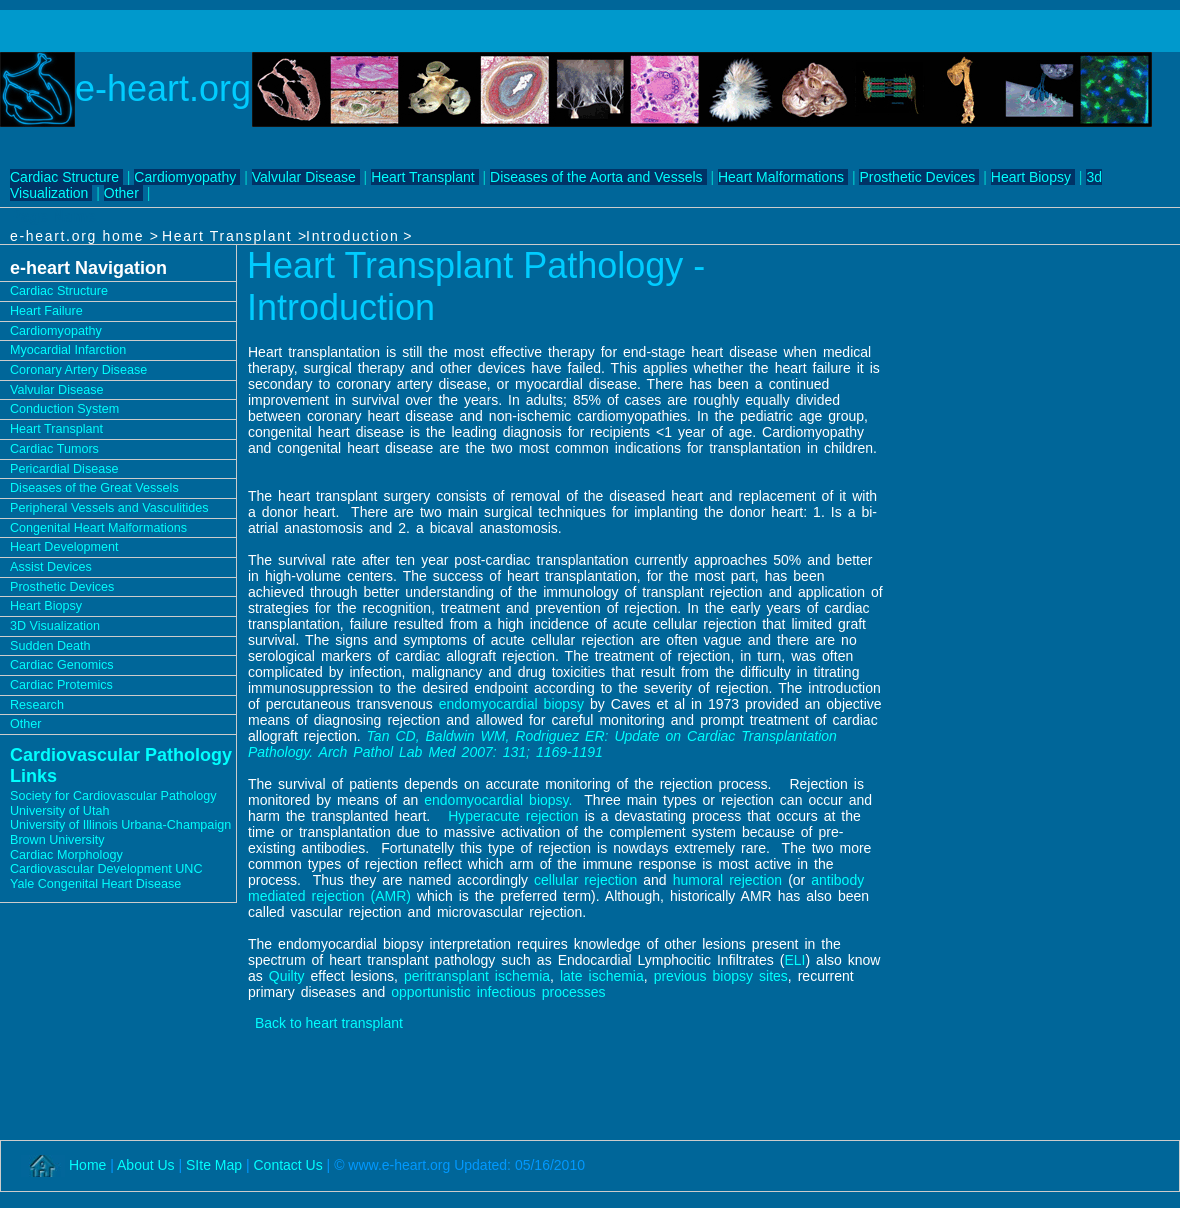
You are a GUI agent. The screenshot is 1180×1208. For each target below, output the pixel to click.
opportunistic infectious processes (498, 992)
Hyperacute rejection (513, 816)
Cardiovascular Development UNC (106, 869)
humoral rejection (728, 880)
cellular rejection (585, 880)
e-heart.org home (80, 236)
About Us (146, 1164)
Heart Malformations (781, 177)
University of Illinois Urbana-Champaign (120, 825)
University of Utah (59, 811)
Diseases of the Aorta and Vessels (596, 177)
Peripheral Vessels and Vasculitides (109, 508)
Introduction (352, 236)
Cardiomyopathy (185, 177)
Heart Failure (46, 311)
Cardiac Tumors (54, 449)
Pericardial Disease (64, 469)
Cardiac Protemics (61, 685)
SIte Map (216, 1164)
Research (37, 705)
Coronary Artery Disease (78, 370)
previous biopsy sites (721, 976)
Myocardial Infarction (68, 350)
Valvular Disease (304, 177)
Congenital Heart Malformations (98, 528)
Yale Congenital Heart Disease (95, 884)
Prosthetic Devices (917, 177)
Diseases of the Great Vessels (94, 488)
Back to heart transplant (329, 1023)
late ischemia (599, 976)
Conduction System (64, 409)
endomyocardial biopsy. (498, 800)
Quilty (287, 976)
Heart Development (64, 547)
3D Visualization (55, 626)
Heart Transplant (423, 177)
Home (87, 1164)
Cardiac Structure (64, 177)
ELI (794, 960)
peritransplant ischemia (477, 976)
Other (121, 193)
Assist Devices (51, 567)
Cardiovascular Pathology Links (121, 765)
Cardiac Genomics (62, 665)
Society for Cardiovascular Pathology (113, 796)
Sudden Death (50, 646)
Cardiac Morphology (66, 855)
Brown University (57, 840)
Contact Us (287, 1164)
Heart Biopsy (1031, 177)
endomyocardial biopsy (511, 704)
